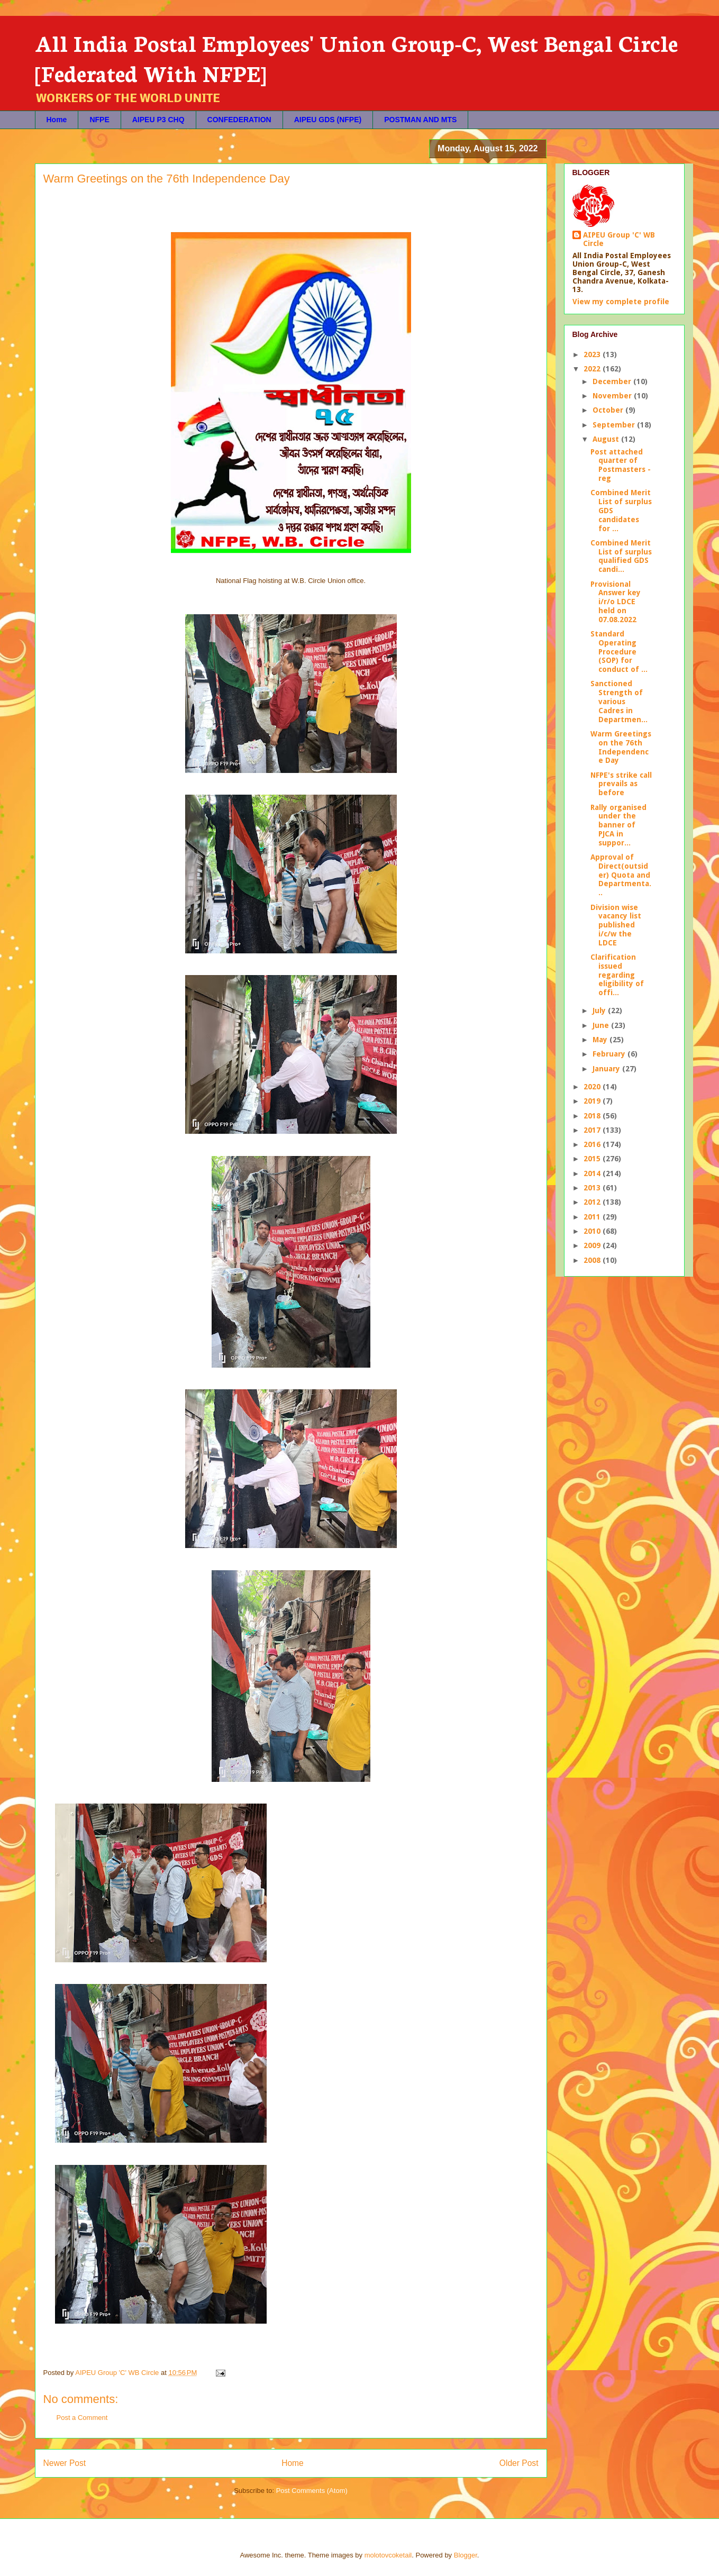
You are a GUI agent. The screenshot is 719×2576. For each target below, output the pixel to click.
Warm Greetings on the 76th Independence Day (620, 747)
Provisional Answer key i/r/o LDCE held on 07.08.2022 (615, 602)
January (607, 1068)
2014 (593, 1173)
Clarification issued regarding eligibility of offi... (617, 975)
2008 (593, 1260)
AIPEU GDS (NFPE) (328, 119)
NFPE (99, 119)
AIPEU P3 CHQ (158, 119)
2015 (593, 1158)
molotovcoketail (388, 2555)
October (609, 410)
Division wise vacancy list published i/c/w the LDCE (615, 925)
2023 (593, 354)
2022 (593, 369)
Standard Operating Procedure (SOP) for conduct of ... (619, 651)
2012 (593, 1202)
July (600, 1010)
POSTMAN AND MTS (420, 119)
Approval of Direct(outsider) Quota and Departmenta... (620, 875)
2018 (593, 1116)
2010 (593, 1231)
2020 (593, 1086)
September (615, 425)
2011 (593, 1217)
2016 (593, 1144)
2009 (593, 1245)
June (602, 1025)
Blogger (465, 2555)
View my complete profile (620, 301)
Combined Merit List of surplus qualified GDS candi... (621, 556)
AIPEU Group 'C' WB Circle (619, 239)
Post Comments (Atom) (312, 2491)
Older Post (519, 2463)
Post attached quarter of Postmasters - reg (620, 465)
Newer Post (64, 2463)
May (601, 1039)
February (610, 1054)
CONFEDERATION (239, 119)
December (613, 381)
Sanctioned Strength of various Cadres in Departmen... (619, 701)
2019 (593, 1101)
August (607, 439)
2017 (593, 1130)
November (613, 396)
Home (57, 119)
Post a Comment (82, 2418)
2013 (593, 1188)
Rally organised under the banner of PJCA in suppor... (618, 825)
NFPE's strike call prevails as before (621, 784)
